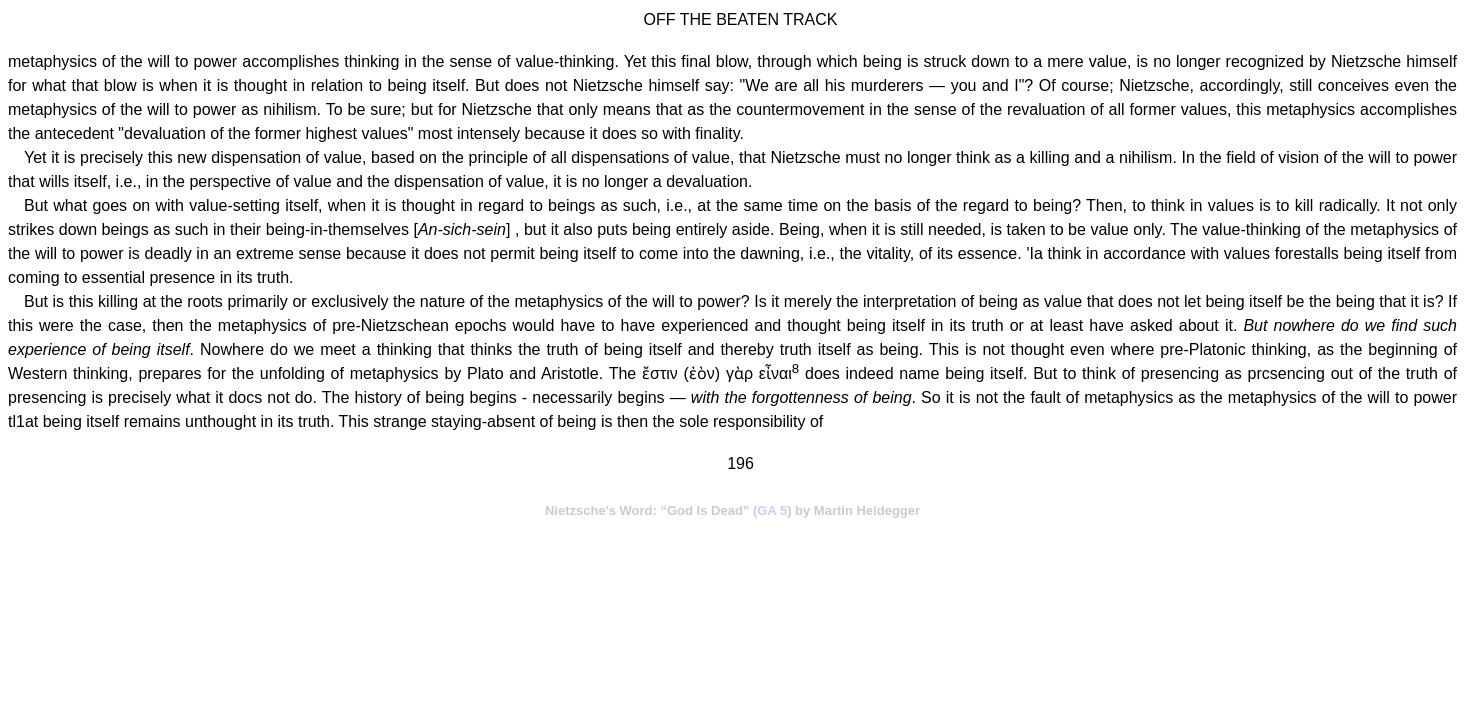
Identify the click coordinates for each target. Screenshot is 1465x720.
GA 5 (772, 510)
